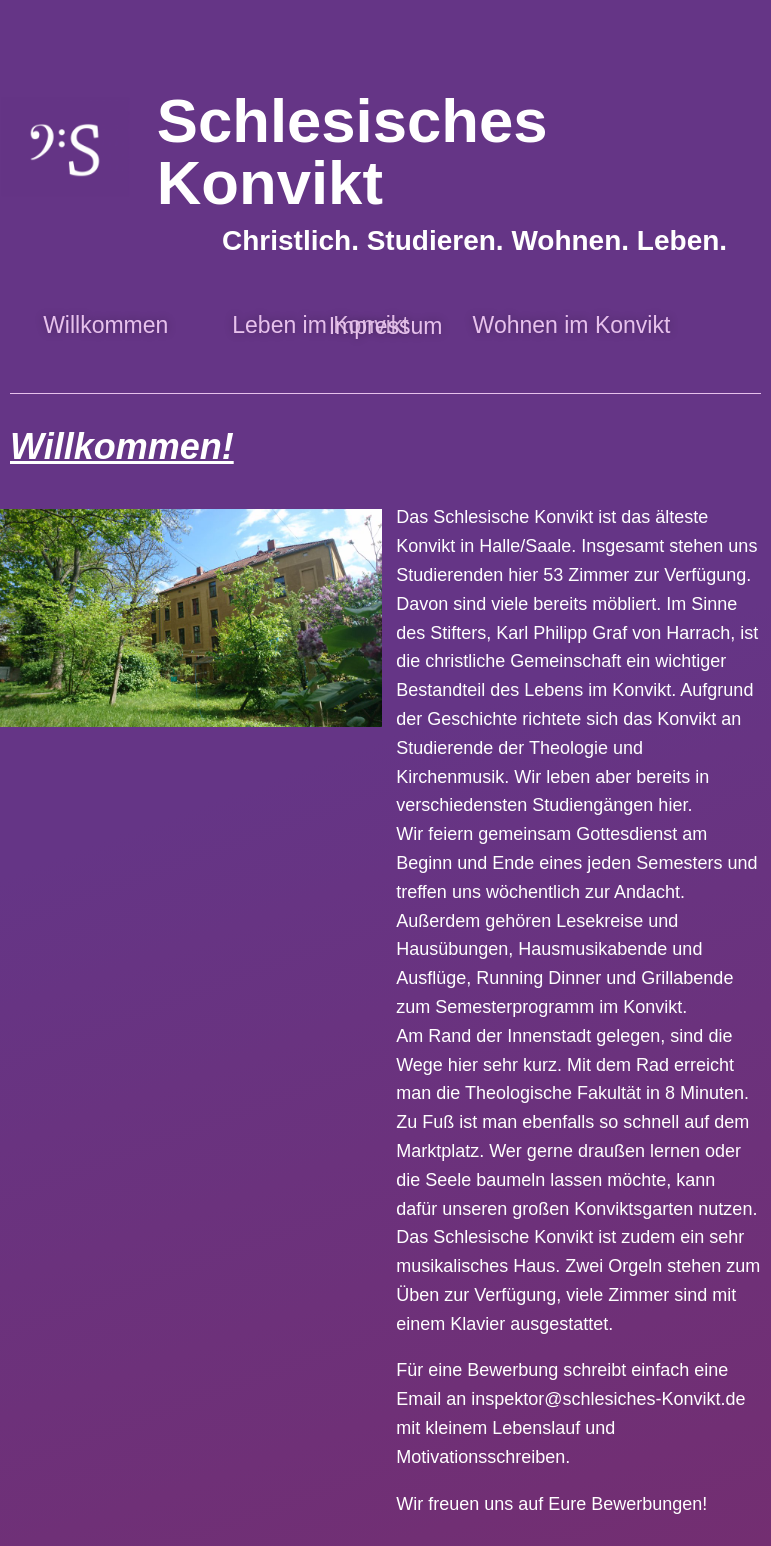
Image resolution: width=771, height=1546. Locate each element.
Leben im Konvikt (317, 325)
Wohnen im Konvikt (572, 325)
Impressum (386, 326)
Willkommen (105, 325)
